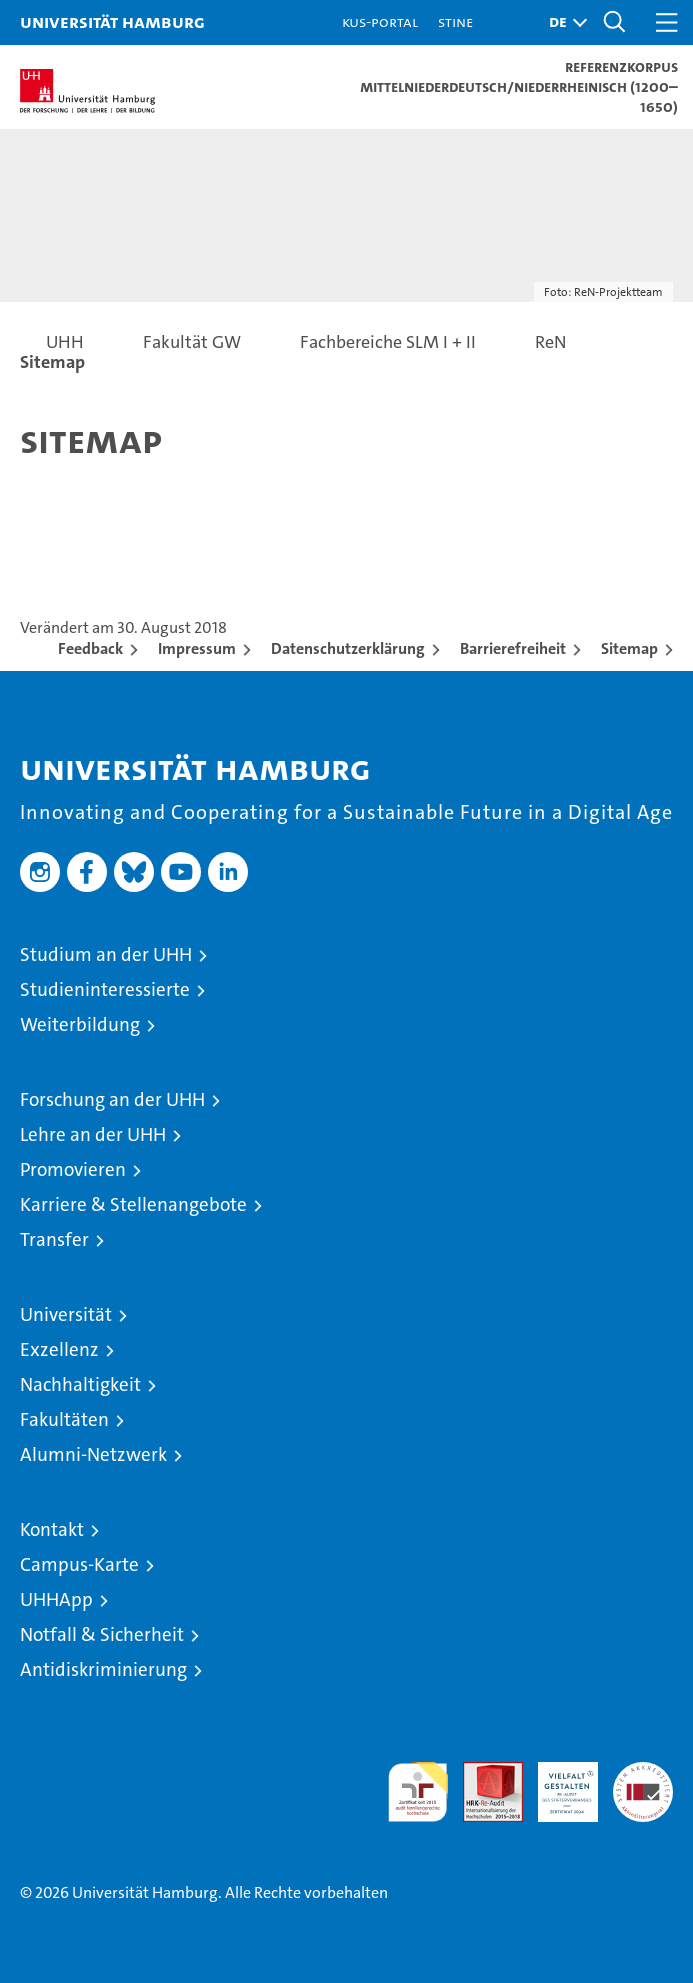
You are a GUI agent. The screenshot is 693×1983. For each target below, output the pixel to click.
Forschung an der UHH (112, 1099)
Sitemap (629, 648)
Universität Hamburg (112, 21)
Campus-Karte (79, 1564)
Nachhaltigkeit (80, 1384)
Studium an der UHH (106, 954)
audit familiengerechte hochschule (418, 1792)
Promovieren (73, 1169)
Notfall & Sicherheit (102, 1634)
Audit (482, 1772)
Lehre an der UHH (93, 1134)
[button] (563, 22)
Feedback (90, 648)
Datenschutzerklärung (348, 648)
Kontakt (52, 1529)
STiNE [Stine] (455, 21)
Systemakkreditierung (643, 1772)
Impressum (197, 648)
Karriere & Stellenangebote (133, 1204)
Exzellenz (59, 1349)
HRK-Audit (557, 1783)
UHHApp (56, 1599)
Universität (66, 1314)
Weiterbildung (80, 1024)
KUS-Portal (380, 21)
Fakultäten (64, 1419)
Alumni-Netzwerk (93, 1454)
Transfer (54, 1239)
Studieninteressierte (105, 989)
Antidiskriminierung (103, 1669)
